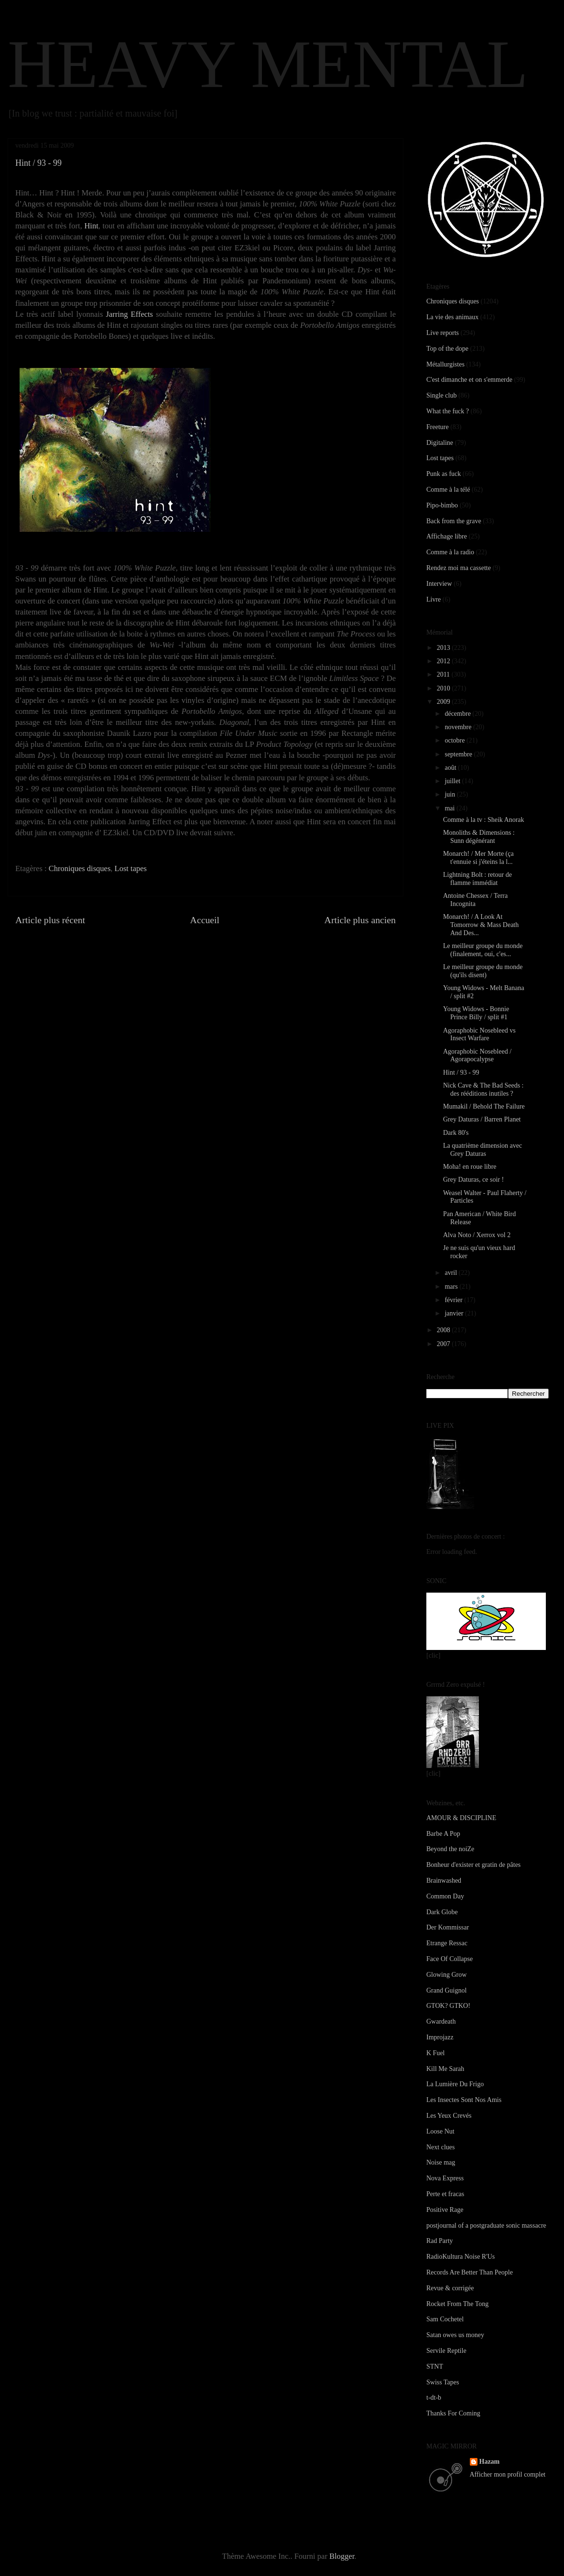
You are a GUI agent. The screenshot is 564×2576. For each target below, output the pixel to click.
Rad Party (439, 2240)
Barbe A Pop (443, 1833)
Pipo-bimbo (442, 505)
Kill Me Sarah (445, 2068)
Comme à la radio (450, 552)
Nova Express (445, 2178)
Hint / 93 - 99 (461, 1072)
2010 (444, 688)
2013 (444, 647)
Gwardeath (441, 2021)
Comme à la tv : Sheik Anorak (483, 819)
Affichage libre (446, 536)
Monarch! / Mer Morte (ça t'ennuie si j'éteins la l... (478, 857)
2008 (444, 1330)
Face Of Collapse (449, 1958)
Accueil (205, 920)
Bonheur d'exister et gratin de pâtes (473, 1864)
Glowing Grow (446, 1974)
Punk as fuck (443, 473)
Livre (433, 599)
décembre (458, 713)
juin (450, 794)
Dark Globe (442, 1912)
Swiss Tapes (442, 2382)
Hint (91, 225)
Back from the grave (453, 521)
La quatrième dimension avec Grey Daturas (482, 1149)
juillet (453, 781)
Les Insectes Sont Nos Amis (463, 2099)
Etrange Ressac (446, 1943)
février (454, 1300)
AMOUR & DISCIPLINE (461, 1818)
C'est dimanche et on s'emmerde (469, 379)
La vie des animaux (452, 317)
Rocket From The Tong (457, 2303)
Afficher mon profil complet (508, 2474)
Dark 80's (455, 1132)
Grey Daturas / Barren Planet (482, 1119)
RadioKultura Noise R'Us (460, 2256)
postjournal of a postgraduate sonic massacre (486, 2225)
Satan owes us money (455, 2335)
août (451, 767)
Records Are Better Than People (469, 2272)
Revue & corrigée (450, 2288)
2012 (444, 661)
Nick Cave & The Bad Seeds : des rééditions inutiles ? (483, 1089)
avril (451, 1272)
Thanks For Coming (453, 2413)
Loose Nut (440, 2131)
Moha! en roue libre (470, 1166)
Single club (441, 395)
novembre (459, 727)
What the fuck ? (447, 411)
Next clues (440, 2147)
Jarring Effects (129, 314)
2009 (444, 701)
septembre (459, 754)
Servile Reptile (446, 2350)
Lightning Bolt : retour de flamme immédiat (477, 878)
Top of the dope (447, 348)
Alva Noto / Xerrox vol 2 (476, 1235)
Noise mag (440, 2162)
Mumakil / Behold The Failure (484, 1106)
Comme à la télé (448, 489)
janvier (455, 1313)
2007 (444, 1343)
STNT (434, 2366)
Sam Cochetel (445, 2319)
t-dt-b (433, 2397)
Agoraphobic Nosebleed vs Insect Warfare (479, 1034)
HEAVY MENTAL (268, 64)
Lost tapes (131, 868)
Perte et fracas (445, 2194)
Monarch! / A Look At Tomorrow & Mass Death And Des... (481, 925)
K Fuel (435, 2053)
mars (452, 1286)
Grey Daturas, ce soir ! (473, 1179)
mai (450, 808)
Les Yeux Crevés (449, 2115)
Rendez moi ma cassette (458, 567)
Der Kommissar (447, 1927)
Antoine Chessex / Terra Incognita (475, 899)
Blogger (341, 2556)
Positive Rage (444, 2209)
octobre (455, 740)
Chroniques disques (80, 868)
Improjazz (440, 2037)
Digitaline (439, 442)
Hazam (489, 2461)
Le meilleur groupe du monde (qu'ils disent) (482, 971)
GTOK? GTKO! (448, 2005)
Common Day (445, 1896)
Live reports (442, 332)
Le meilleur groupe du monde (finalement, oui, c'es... (482, 950)
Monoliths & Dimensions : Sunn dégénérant (479, 836)
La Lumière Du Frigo (455, 2084)
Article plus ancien (360, 920)
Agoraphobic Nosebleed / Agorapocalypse (477, 1055)
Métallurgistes (445, 364)
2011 (444, 674)
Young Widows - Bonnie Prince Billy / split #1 (476, 1013)
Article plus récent (50, 920)
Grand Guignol (446, 1990)
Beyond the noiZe (450, 1849)
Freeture (437, 427)
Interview (439, 583)
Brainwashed (443, 1880)
